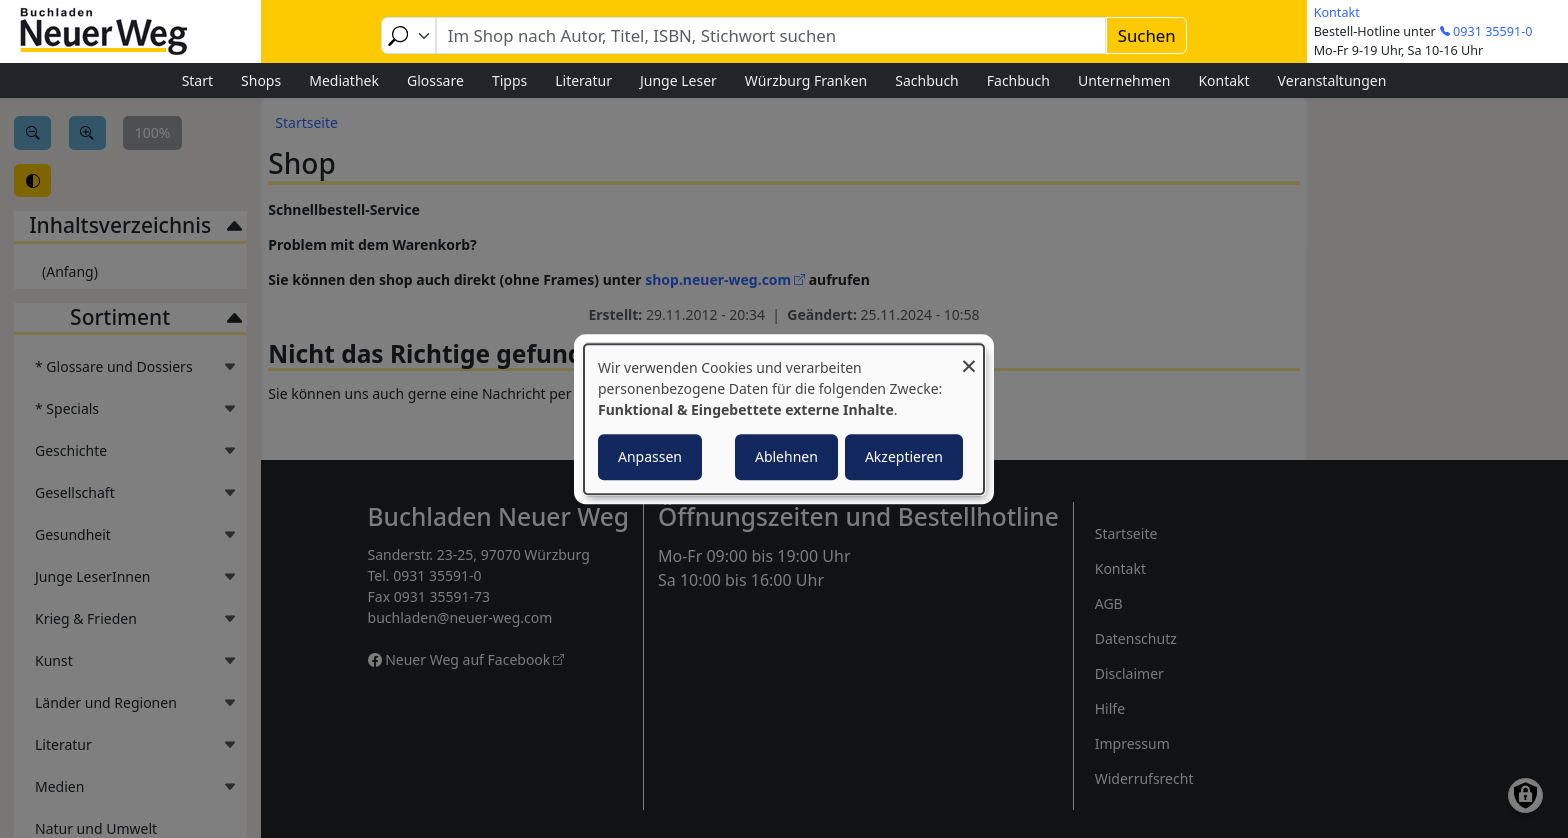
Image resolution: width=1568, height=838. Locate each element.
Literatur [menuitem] (583, 80)
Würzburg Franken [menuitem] (806, 80)
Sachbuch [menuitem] (927, 80)
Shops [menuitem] (261, 80)
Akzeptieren (904, 456)
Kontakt (1337, 12)
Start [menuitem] (197, 80)
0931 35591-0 (1492, 31)
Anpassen (650, 456)
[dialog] (784, 419)
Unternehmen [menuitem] (1124, 80)
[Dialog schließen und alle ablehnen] (969, 356)
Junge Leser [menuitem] (678, 80)
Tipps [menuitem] (509, 80)
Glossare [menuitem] (435, 80)
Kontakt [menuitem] (1223, 80)
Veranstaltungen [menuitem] (1332, 80)
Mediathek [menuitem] (344, 80)
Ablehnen (786, 456)
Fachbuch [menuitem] (1018, 80)
